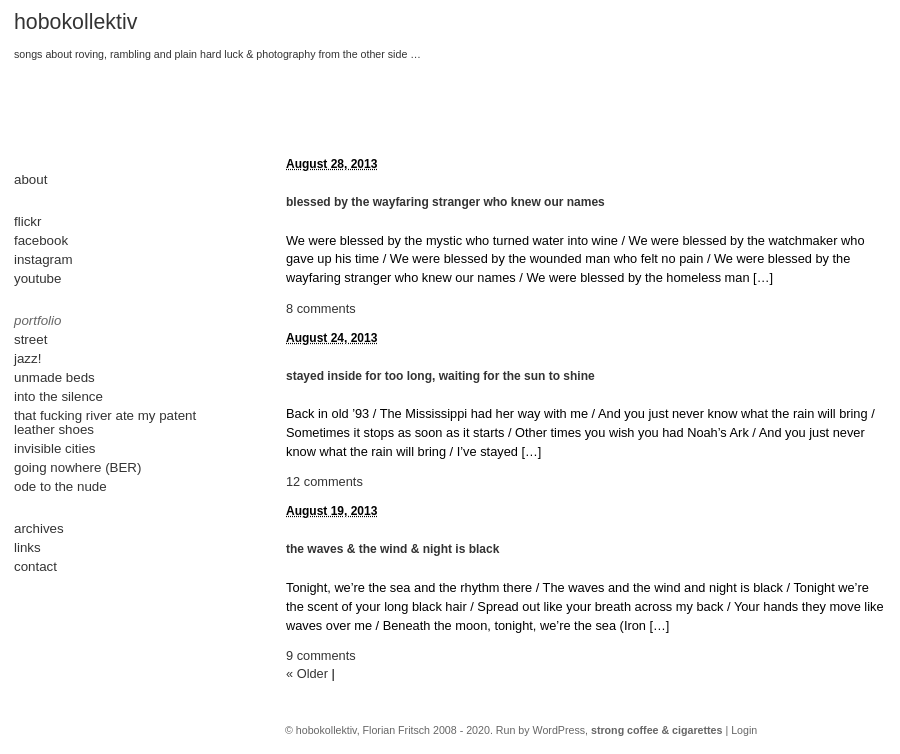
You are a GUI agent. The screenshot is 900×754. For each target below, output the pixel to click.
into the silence (58, 396)
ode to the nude (60, 486)
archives (39, 528)
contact (35, 566)
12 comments (324, 481)
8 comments (321, 308)
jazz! (27, 358)
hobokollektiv (75, 22)
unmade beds (54, 377)
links (27, 547)
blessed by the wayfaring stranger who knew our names (445, 202)
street (30, 339)
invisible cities (54, 448)
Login (744, 730)
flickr (27, 221)
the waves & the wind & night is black (392, 549)
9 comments (321, 655)
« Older (307, 673)
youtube (37, 278)
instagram (43, 259)
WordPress (559, 730)
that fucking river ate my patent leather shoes (105, 422)
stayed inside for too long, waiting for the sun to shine (440, 376)
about (30, 179)
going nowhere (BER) (77, 467)
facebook (41, 240)
